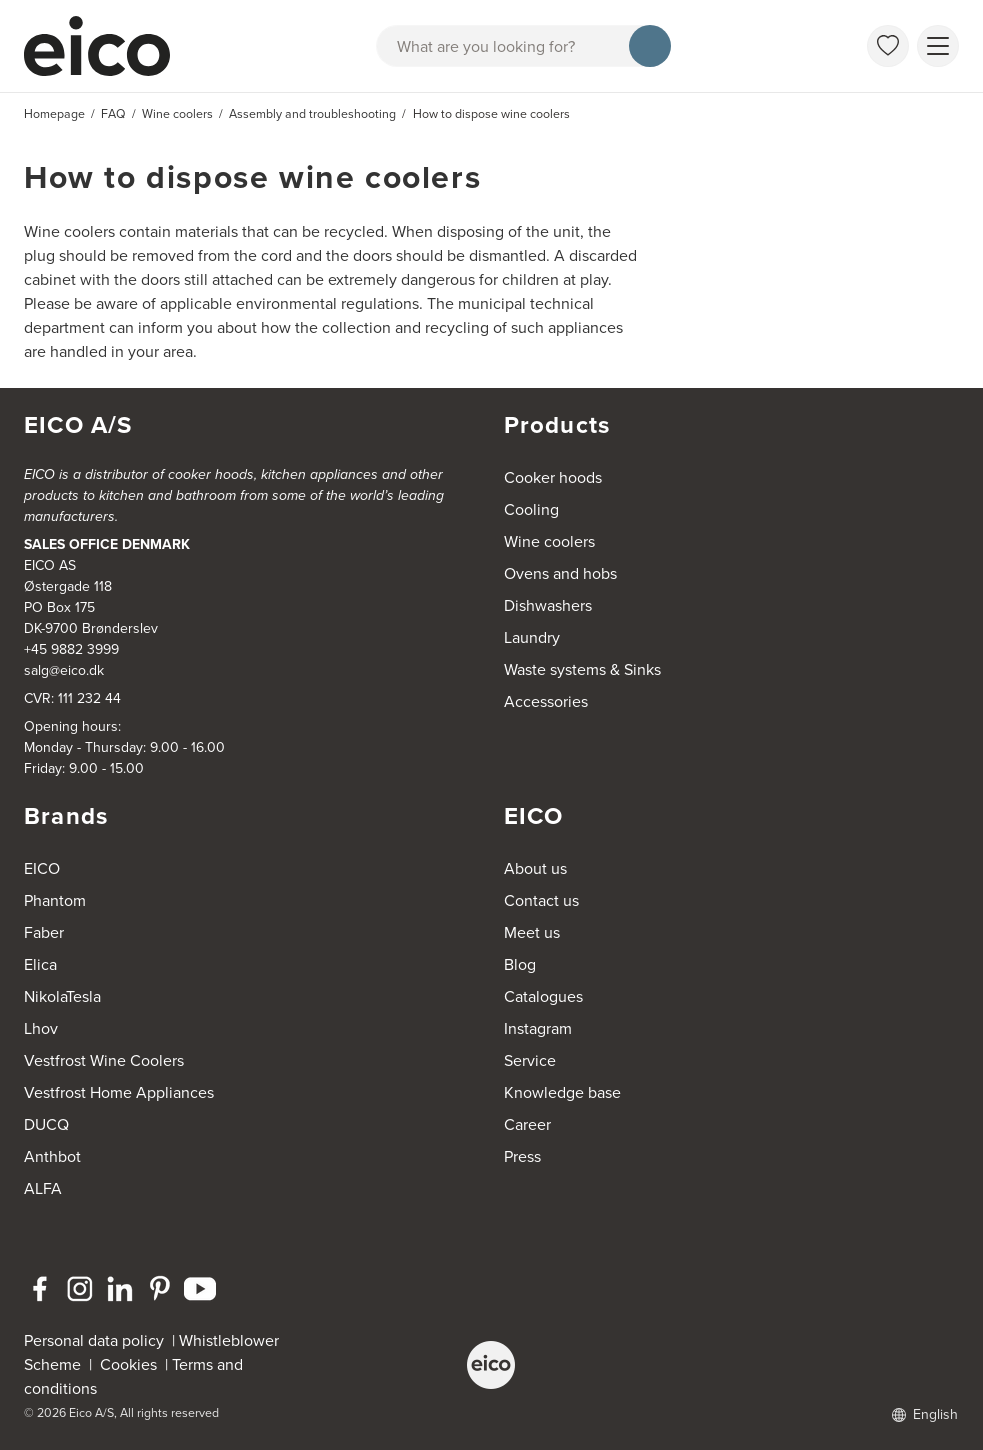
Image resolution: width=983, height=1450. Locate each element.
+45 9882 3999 (71, 649)
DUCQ (46, 1124)
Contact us (541, 900)
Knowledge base (562, 1092)
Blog (520, 964)
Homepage (54, 114)
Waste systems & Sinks (582, 669)
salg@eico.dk (64, 670)
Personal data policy (94, 1340)
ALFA (43, 1188)
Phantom (55, 900)
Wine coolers (549, 541)
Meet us (532, 932)
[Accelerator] (106, 46)
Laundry (532, 637)
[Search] (650, 46)
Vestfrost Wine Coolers (104, 1060)
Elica (40, 964)
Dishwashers (548, 605)
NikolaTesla (62, 996)
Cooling (531, 509)
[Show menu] (938, 46)
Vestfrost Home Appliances (119, 1092)
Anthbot (52, 1156)
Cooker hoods (553, 477)
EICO (42, 868)
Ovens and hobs (560, 573)
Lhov (41, 1028)
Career (527, 1124)
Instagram (538, 1028)
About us (535, 868)
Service (530, 1060)
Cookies (132, 1364)
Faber (44, 932)
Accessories (546, 701)
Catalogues (543, 996)
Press (522, 1156)
